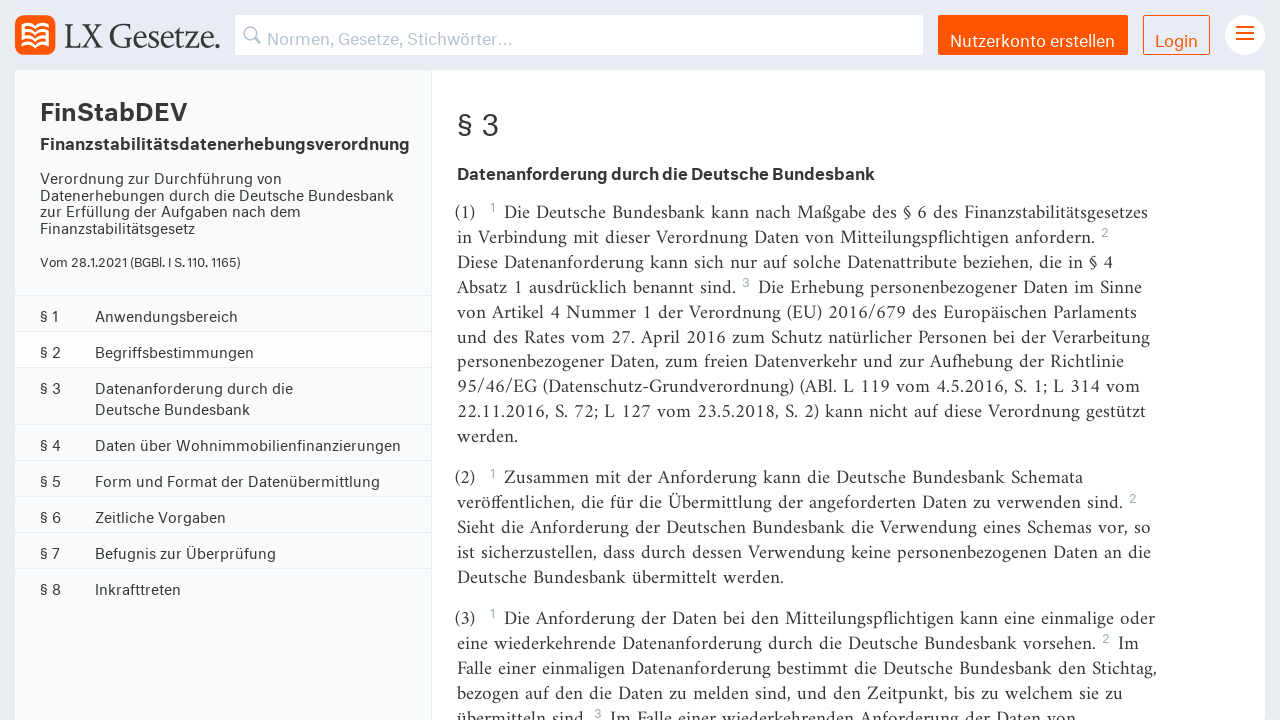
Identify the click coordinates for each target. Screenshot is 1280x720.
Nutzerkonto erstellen (1032, 37)
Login (1176, 37)
